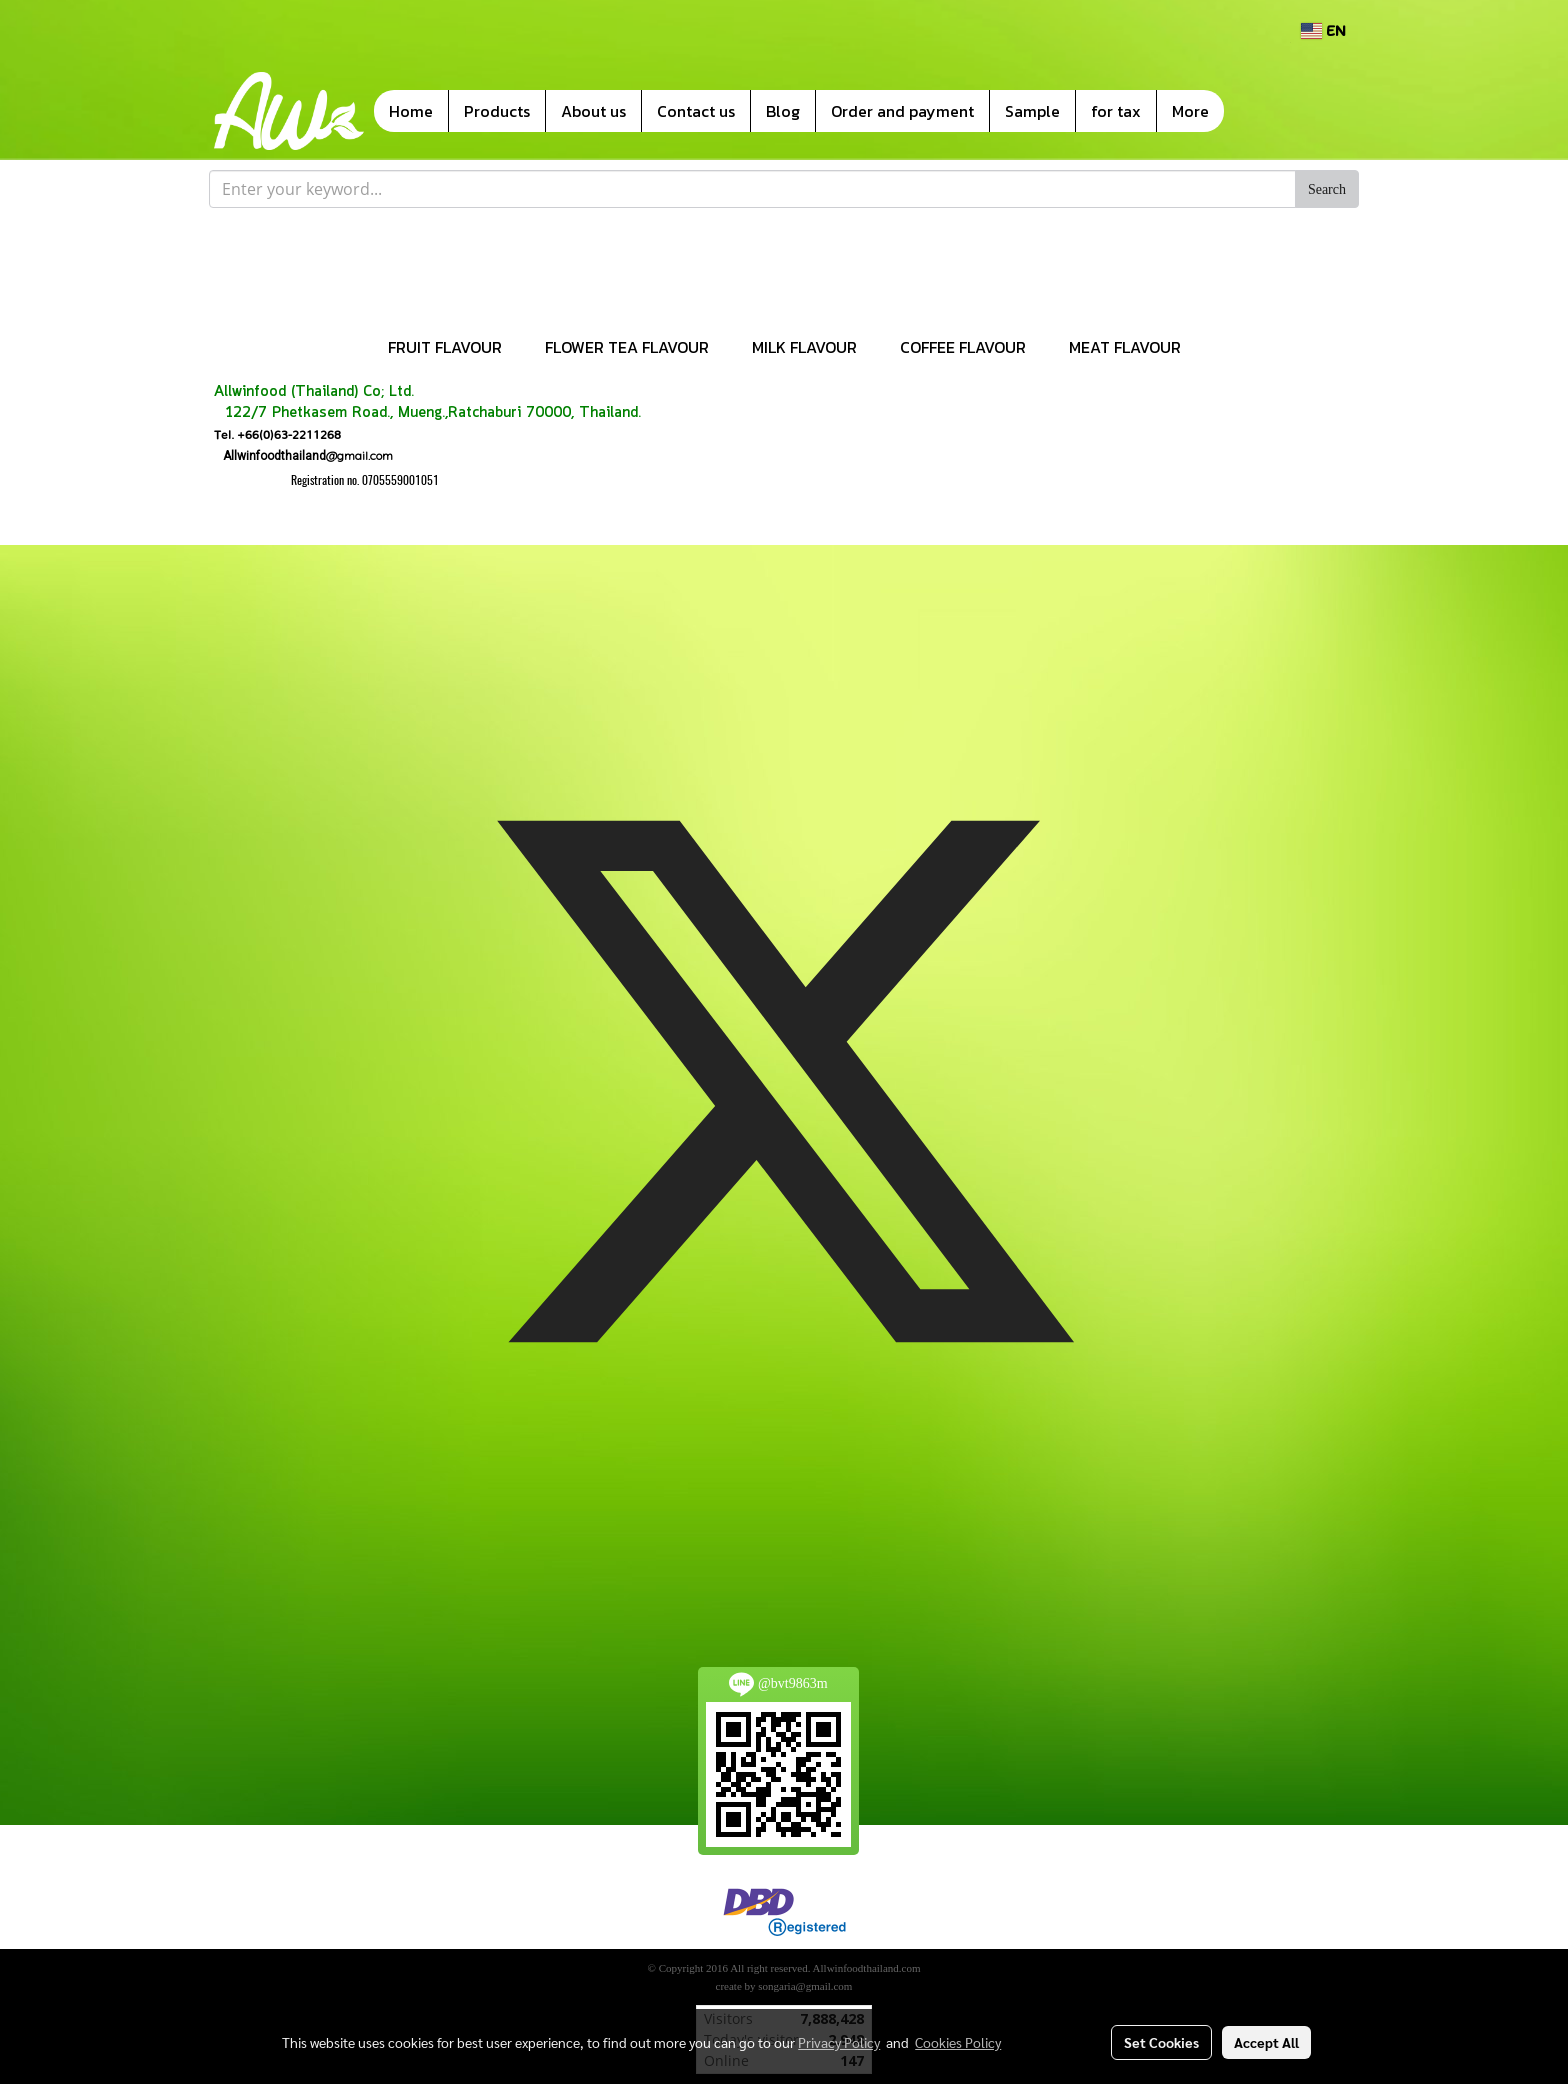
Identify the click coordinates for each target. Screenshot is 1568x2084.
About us (593, 111)
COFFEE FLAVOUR (963, 347)
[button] (1254, 111)
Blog (783, 111)
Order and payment (902, 111)
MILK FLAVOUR (804, 347)
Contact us (696, 111)
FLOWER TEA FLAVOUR (627, 347)
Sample (1032, 111)
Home (411, 111)
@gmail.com (303, 455)
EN (1323, 30)
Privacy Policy (839, 2042)
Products (497, 111)
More (1190, 111)
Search (1327, 189)
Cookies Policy (958, 2042)
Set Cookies (1161, 2042)
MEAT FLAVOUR (1125, 347)
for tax (1116, 111)
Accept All (1266, 2042)
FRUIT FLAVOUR (445, 347)
